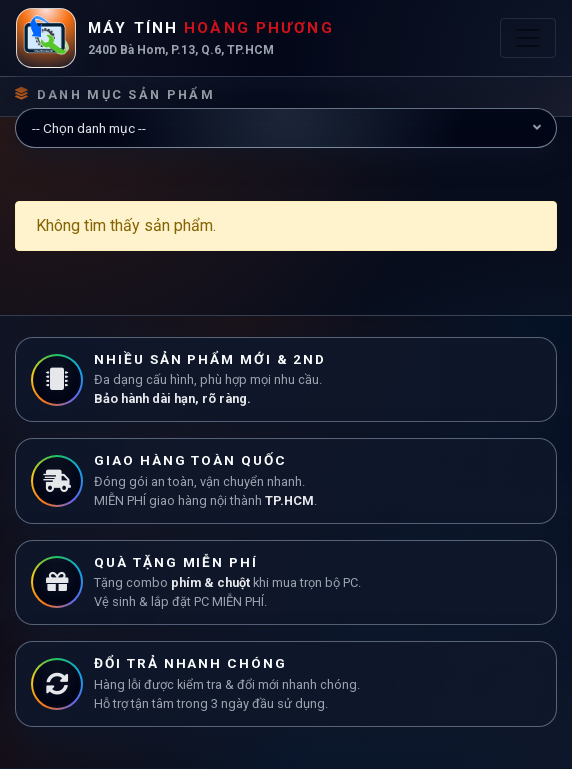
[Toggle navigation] (528, 38)
